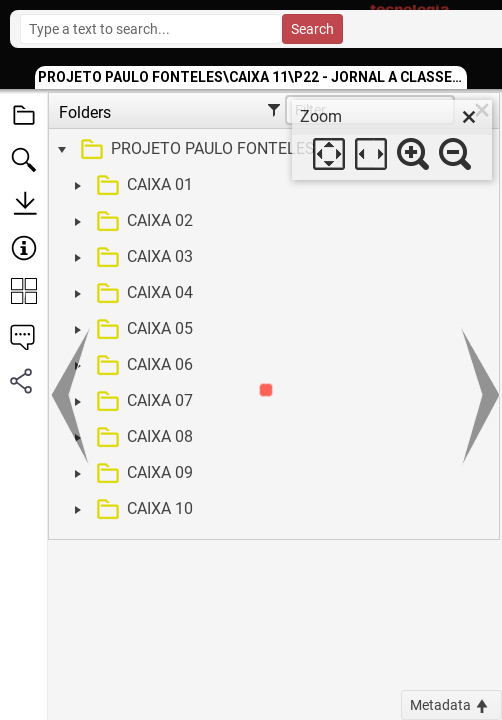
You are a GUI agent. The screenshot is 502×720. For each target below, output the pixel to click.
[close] (469, 117)
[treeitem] (271, 150)
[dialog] (392, 140)
